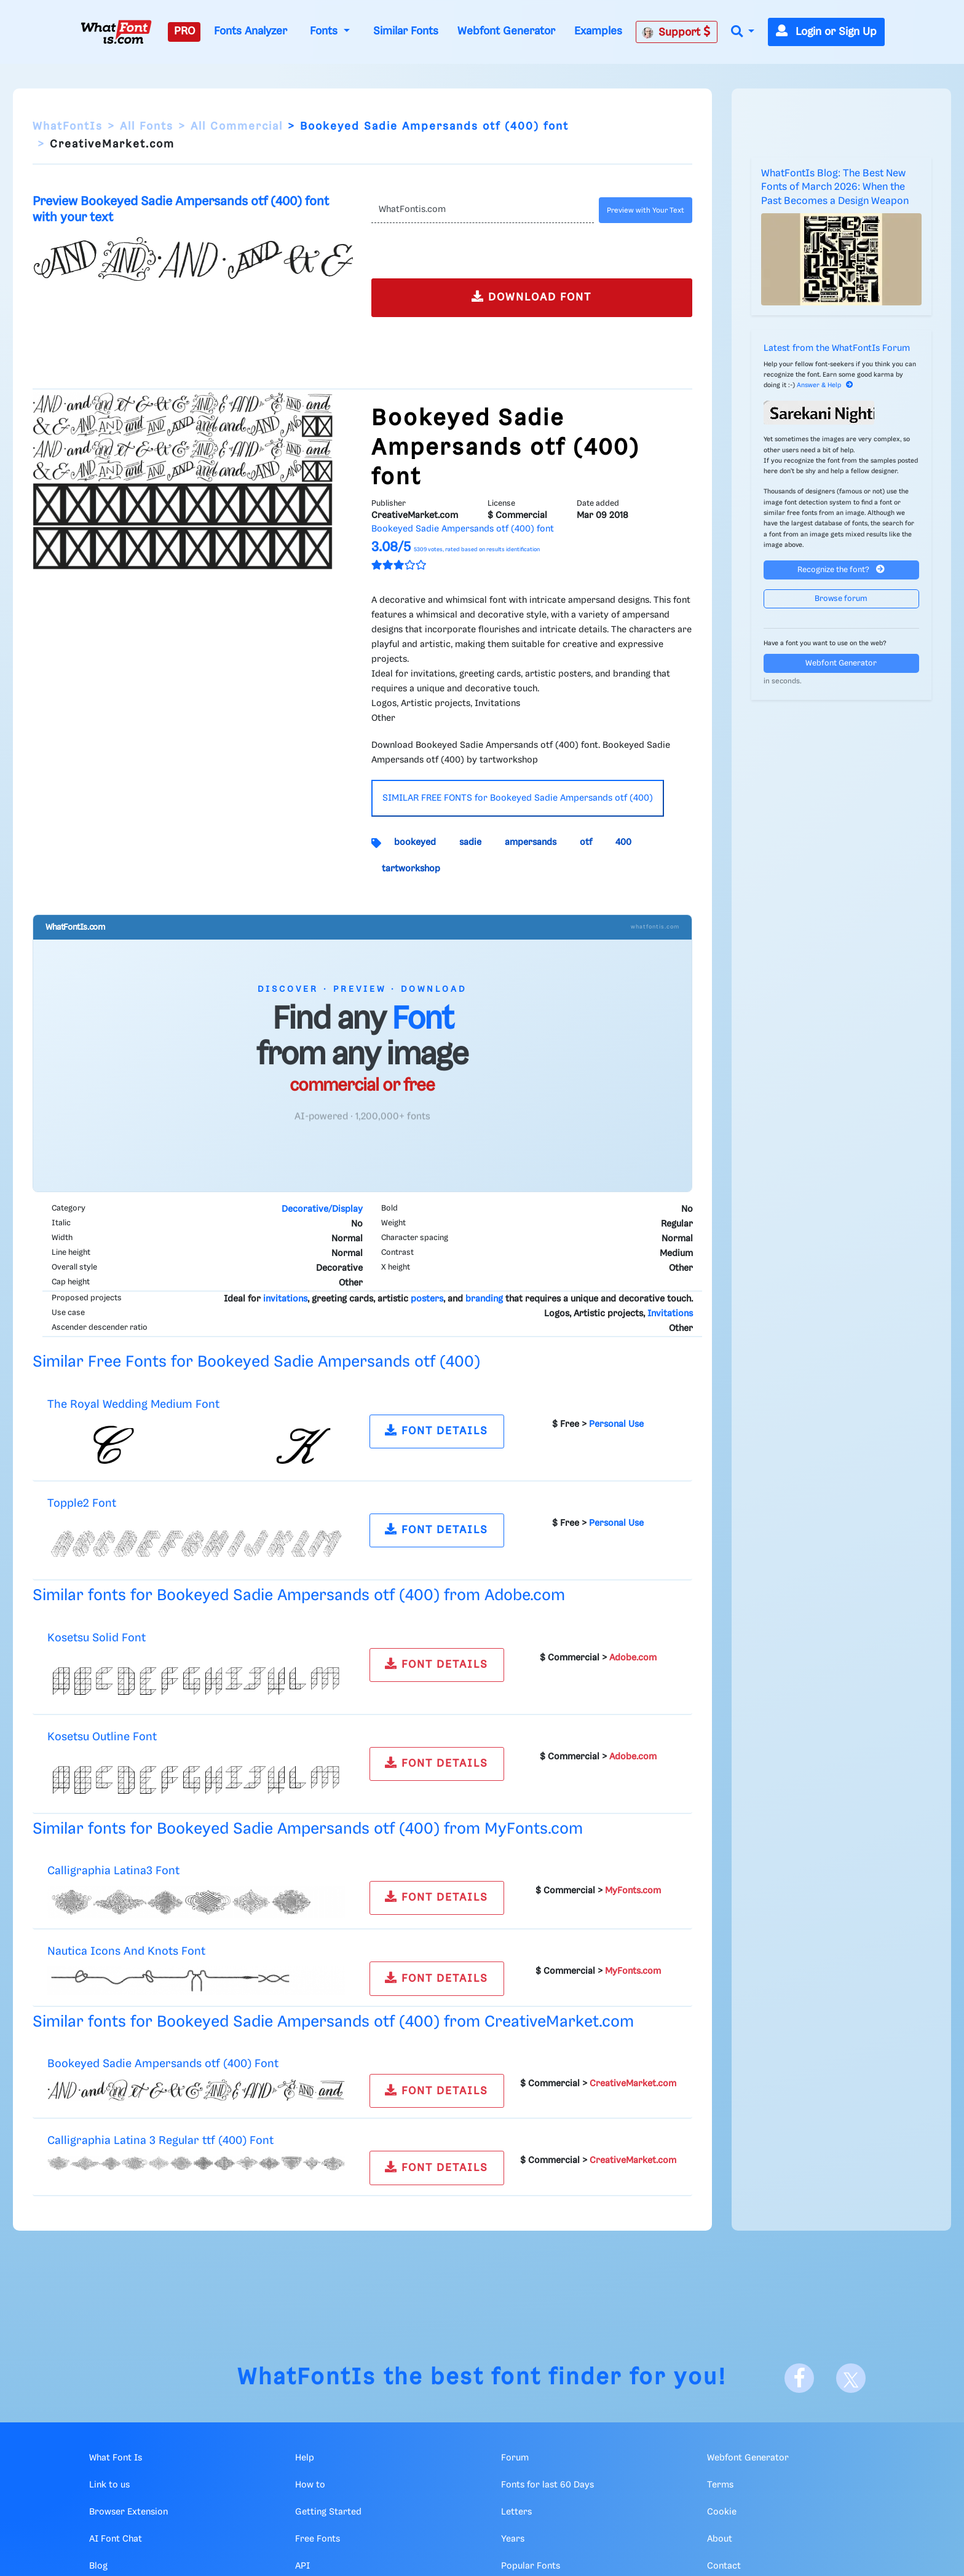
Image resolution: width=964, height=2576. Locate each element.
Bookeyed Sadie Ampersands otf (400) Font (163, 2064)
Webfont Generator (506, 31)
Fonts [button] (325, 31)
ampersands (530, 842)
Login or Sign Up (826, 31)
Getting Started (328, 2512)
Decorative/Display (322, 1209)
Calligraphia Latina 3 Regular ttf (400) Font (160, 2140)
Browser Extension (128, 2512)
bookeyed (415, 842)
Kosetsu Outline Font (102, 1737)
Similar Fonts (405, 31)
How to (310, 2485)
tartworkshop (411, 869)
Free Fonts (317, 2539)
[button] (743, 32)
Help (304, 2458)
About (719, 2539)
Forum (515, 2458)
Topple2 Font (81, 1503)
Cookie (722, 2512)
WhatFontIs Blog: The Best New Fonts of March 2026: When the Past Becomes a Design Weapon (835, 187)
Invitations (670, 1314)
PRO (184, 31)
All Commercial (237, 126)
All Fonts (146, 126)
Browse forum (841, 599)
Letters (516, 2512)
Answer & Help (825, 385)
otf (586, 842)
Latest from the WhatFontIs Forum (837, 348)
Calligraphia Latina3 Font (113, 1871)
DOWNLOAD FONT (531, 296)
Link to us (109, 2485)
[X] (851, 2378)
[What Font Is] (116, 32)
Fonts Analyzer (250, 31)
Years (512, 2539)
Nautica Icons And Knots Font (126, 1951)
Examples (598, 31)
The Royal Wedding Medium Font (133, 1404)
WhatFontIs (68, 126)
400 (623, 842)
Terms (720, 2485)
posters (427, 1299)
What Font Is (115, 2458)
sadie (470, 842)
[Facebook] (799, 2378)
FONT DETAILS (436, 1430)
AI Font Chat (115, 2539)
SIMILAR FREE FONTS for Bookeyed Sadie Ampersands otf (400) (517, 798)
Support (676, 32)
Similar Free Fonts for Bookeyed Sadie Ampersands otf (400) (256, 1362)
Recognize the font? (841, 569)
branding (484, 1299)
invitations (285, 1299)
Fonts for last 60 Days (547, 2485)
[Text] (482, 210)
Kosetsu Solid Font (96, 1638)
